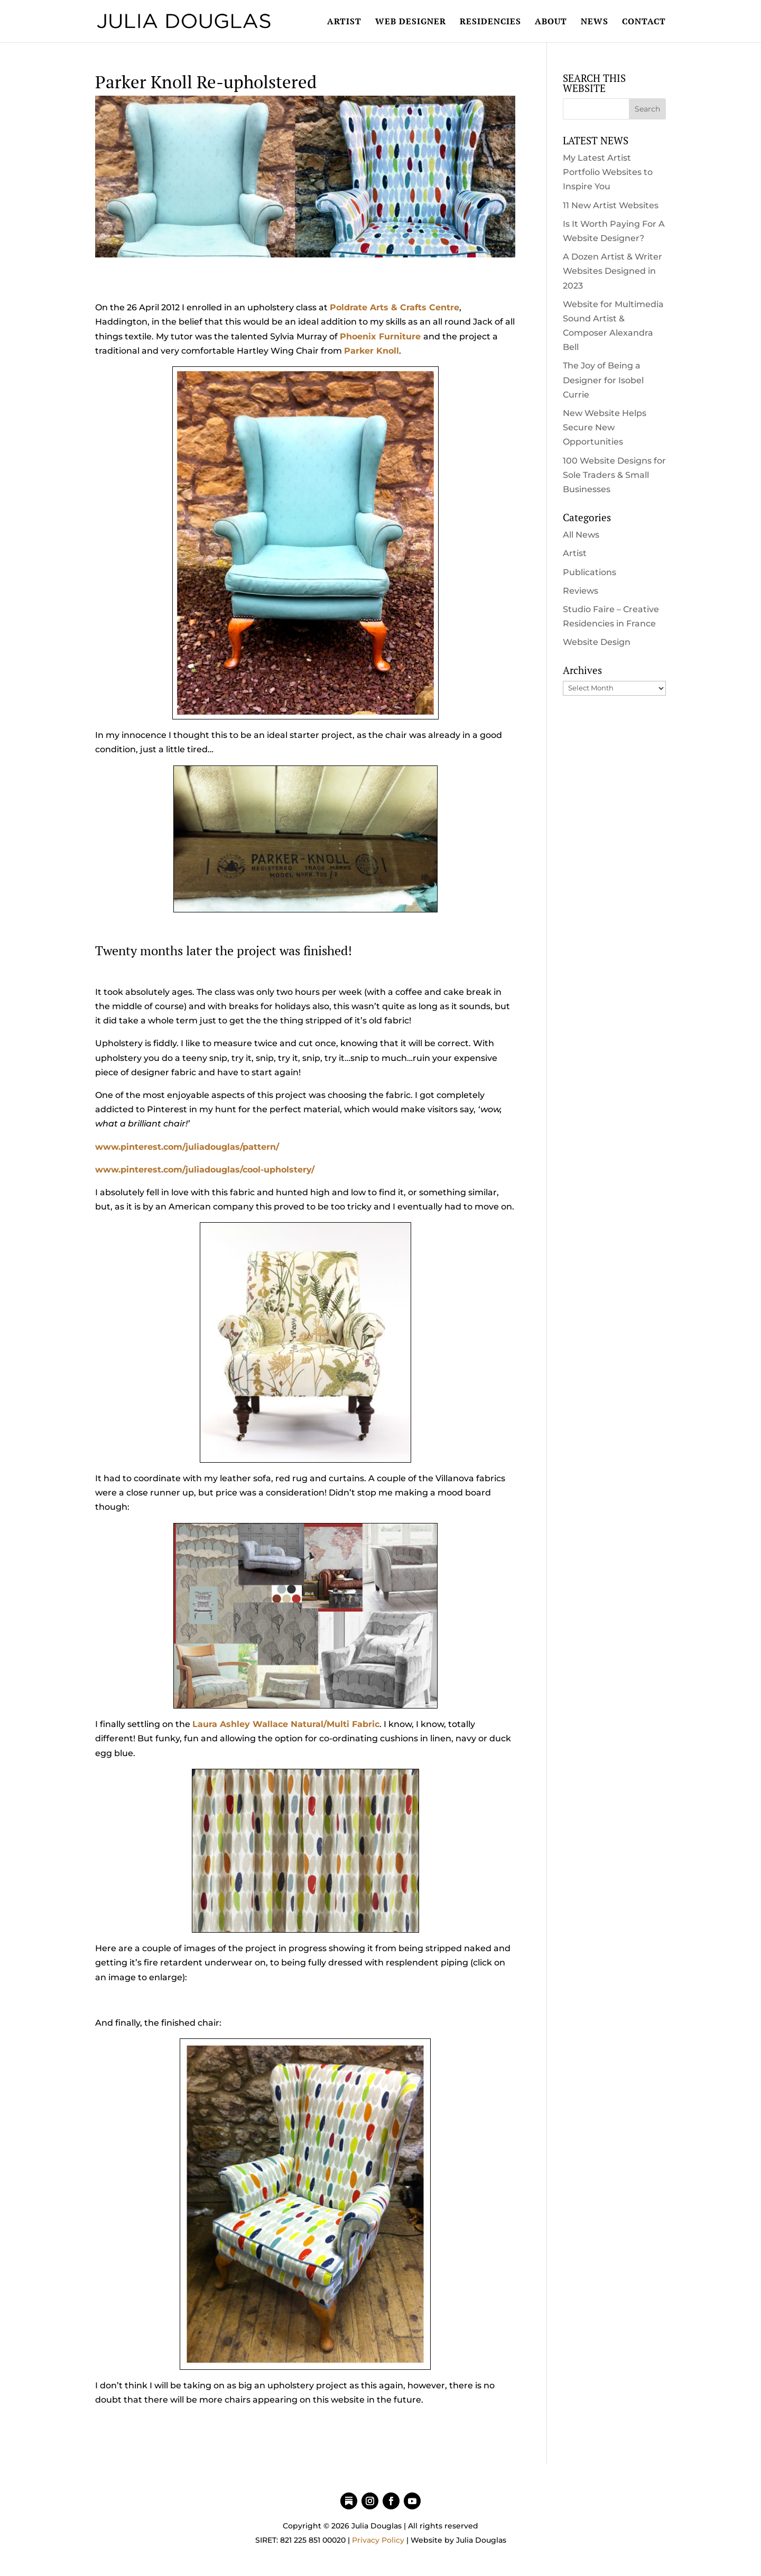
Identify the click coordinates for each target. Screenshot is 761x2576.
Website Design (596, 642)
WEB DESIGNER (410, 22)
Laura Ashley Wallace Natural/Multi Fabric (285, 1724)
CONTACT (644, 22)
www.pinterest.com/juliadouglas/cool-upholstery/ (204, 1170)
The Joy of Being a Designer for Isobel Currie (603, 380)
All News (581, 535)
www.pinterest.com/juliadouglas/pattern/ (187, 1147)
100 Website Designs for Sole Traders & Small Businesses (614, 475)
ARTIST (344, 22)
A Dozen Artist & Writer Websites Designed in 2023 (612, 271)
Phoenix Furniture (380, 336)
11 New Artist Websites (610, 205)
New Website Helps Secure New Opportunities (604, 427)
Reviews (580, 591)
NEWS (594, 22)
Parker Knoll (371, 351)
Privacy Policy (378, 2540)
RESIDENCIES (490, 22)
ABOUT (551, 22)
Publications (589, 572)
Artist (575, 553)
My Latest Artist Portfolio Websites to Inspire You (608, 172)
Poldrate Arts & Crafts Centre (394, 307)
